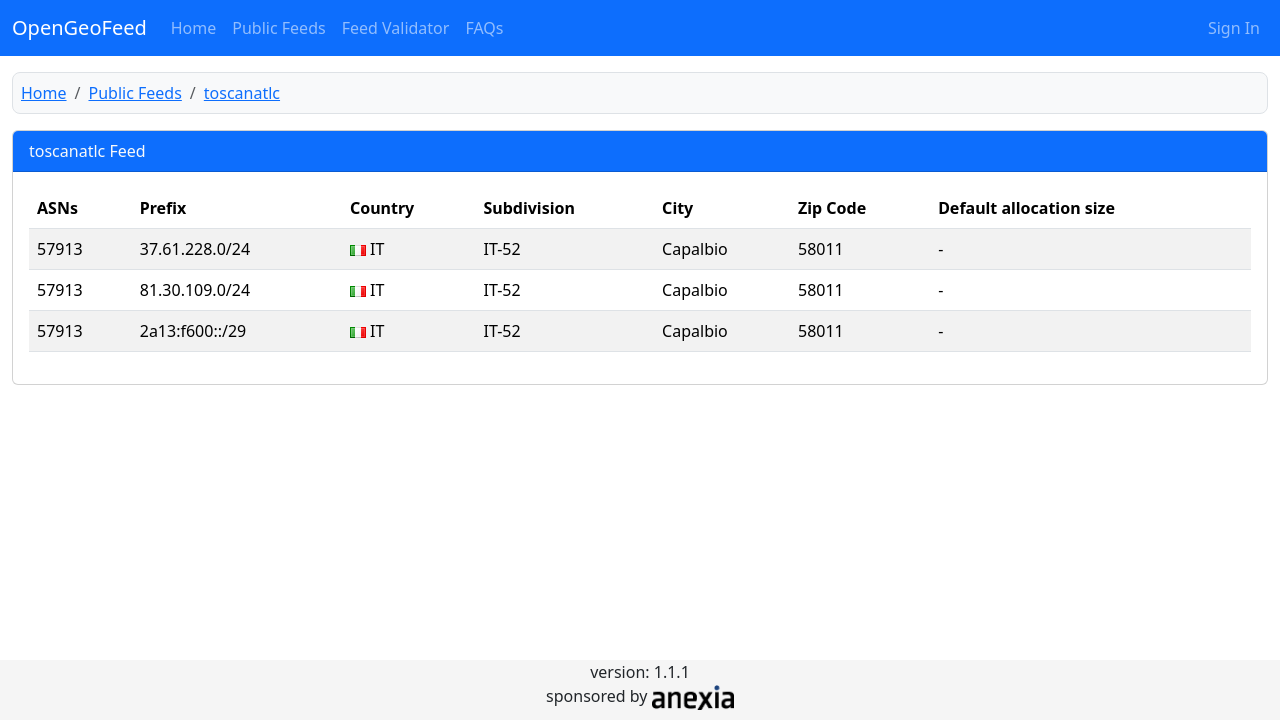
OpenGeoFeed (79, 27)
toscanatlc (242, 93)
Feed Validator (396, 28)
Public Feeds (278, 28)
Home (194, 28)
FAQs (484, 28)
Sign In (1234, 28)
